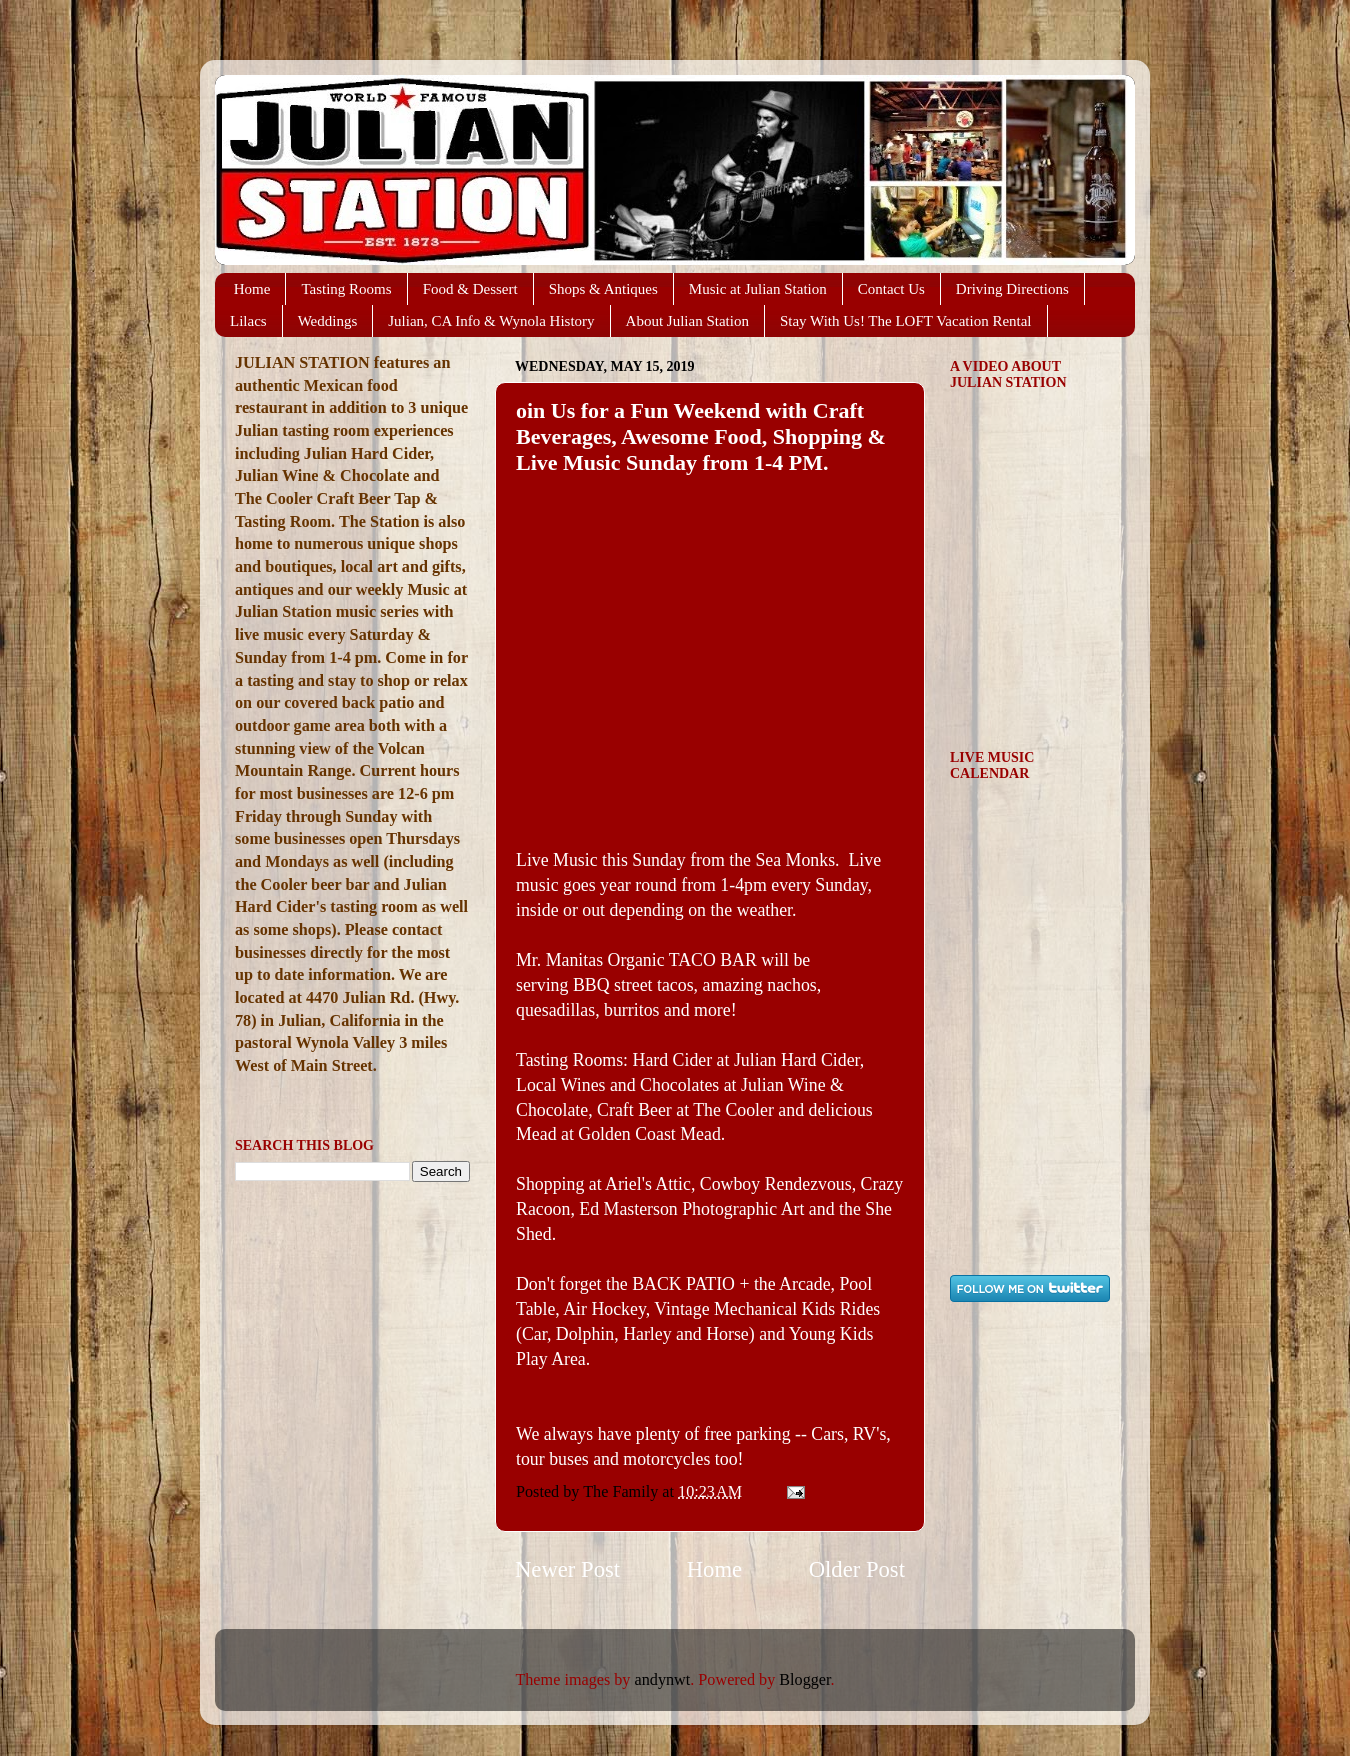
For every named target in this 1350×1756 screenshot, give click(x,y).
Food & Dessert (470, 289)
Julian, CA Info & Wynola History (491, 321)
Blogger (804, 1680)
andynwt (663, 1680)
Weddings (328, 321)
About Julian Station (687, 321)
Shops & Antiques (603, 289)
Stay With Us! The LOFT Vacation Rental (906, 321)
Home (252, 289)
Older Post (857, 1569)
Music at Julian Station (758, 289)
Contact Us (891, 289)
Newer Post (567, 1569)
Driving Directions (1012, 289)
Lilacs (248, 321)
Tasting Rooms (346, 289)
